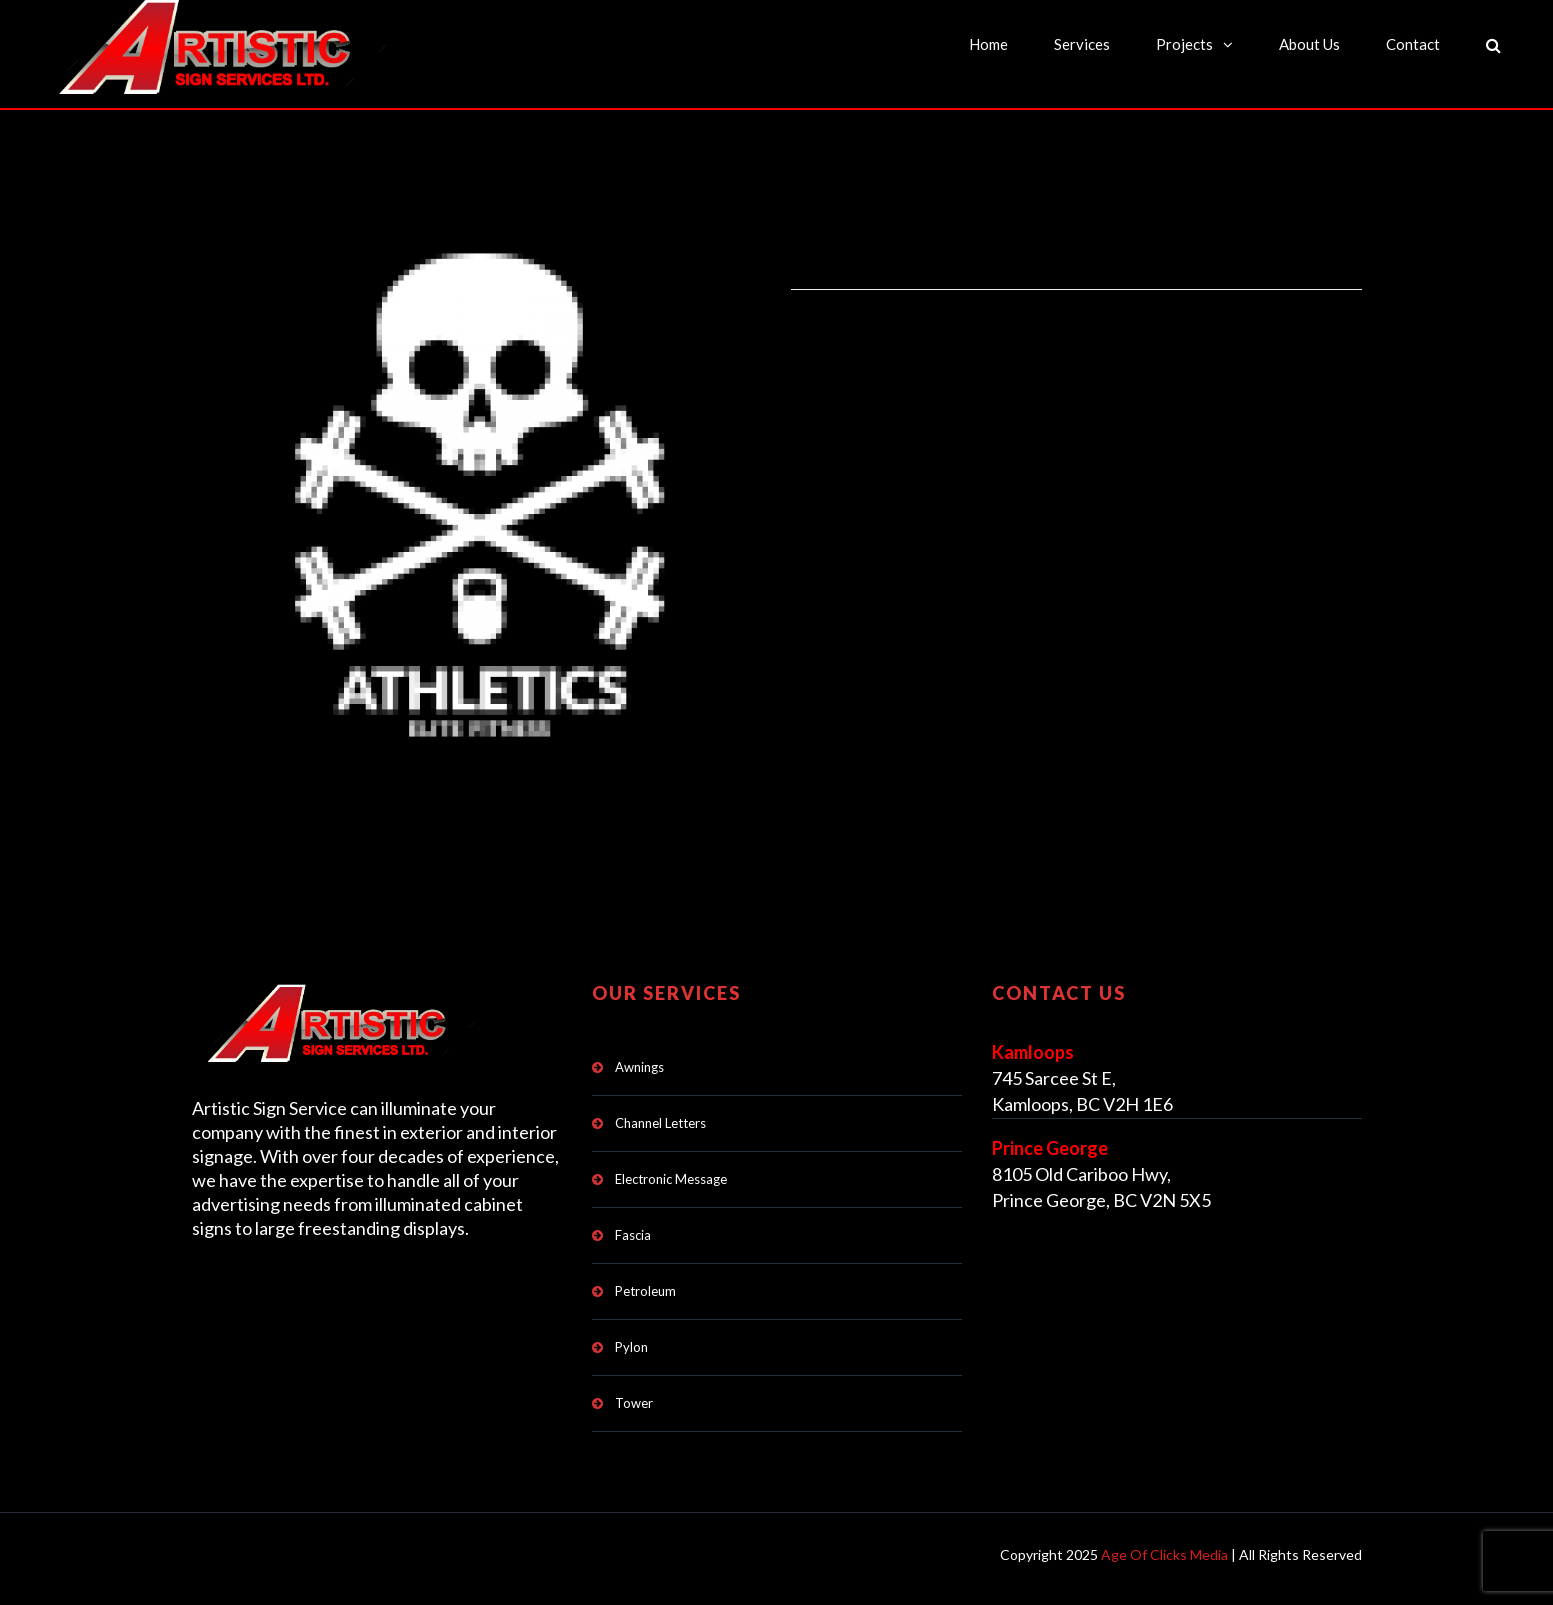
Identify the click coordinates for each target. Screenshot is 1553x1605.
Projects (1184, 44)
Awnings (639, 1067)
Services (1082, 44)
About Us (1309, 44)
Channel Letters (660, 1123)
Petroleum (645, 1291)
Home (988, 44)
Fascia (633, 1235)
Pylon (631, 1347)
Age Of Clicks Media (1164, 1554)
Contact (1413, 44)
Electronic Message (671, 1179)
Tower (634, 1403)
